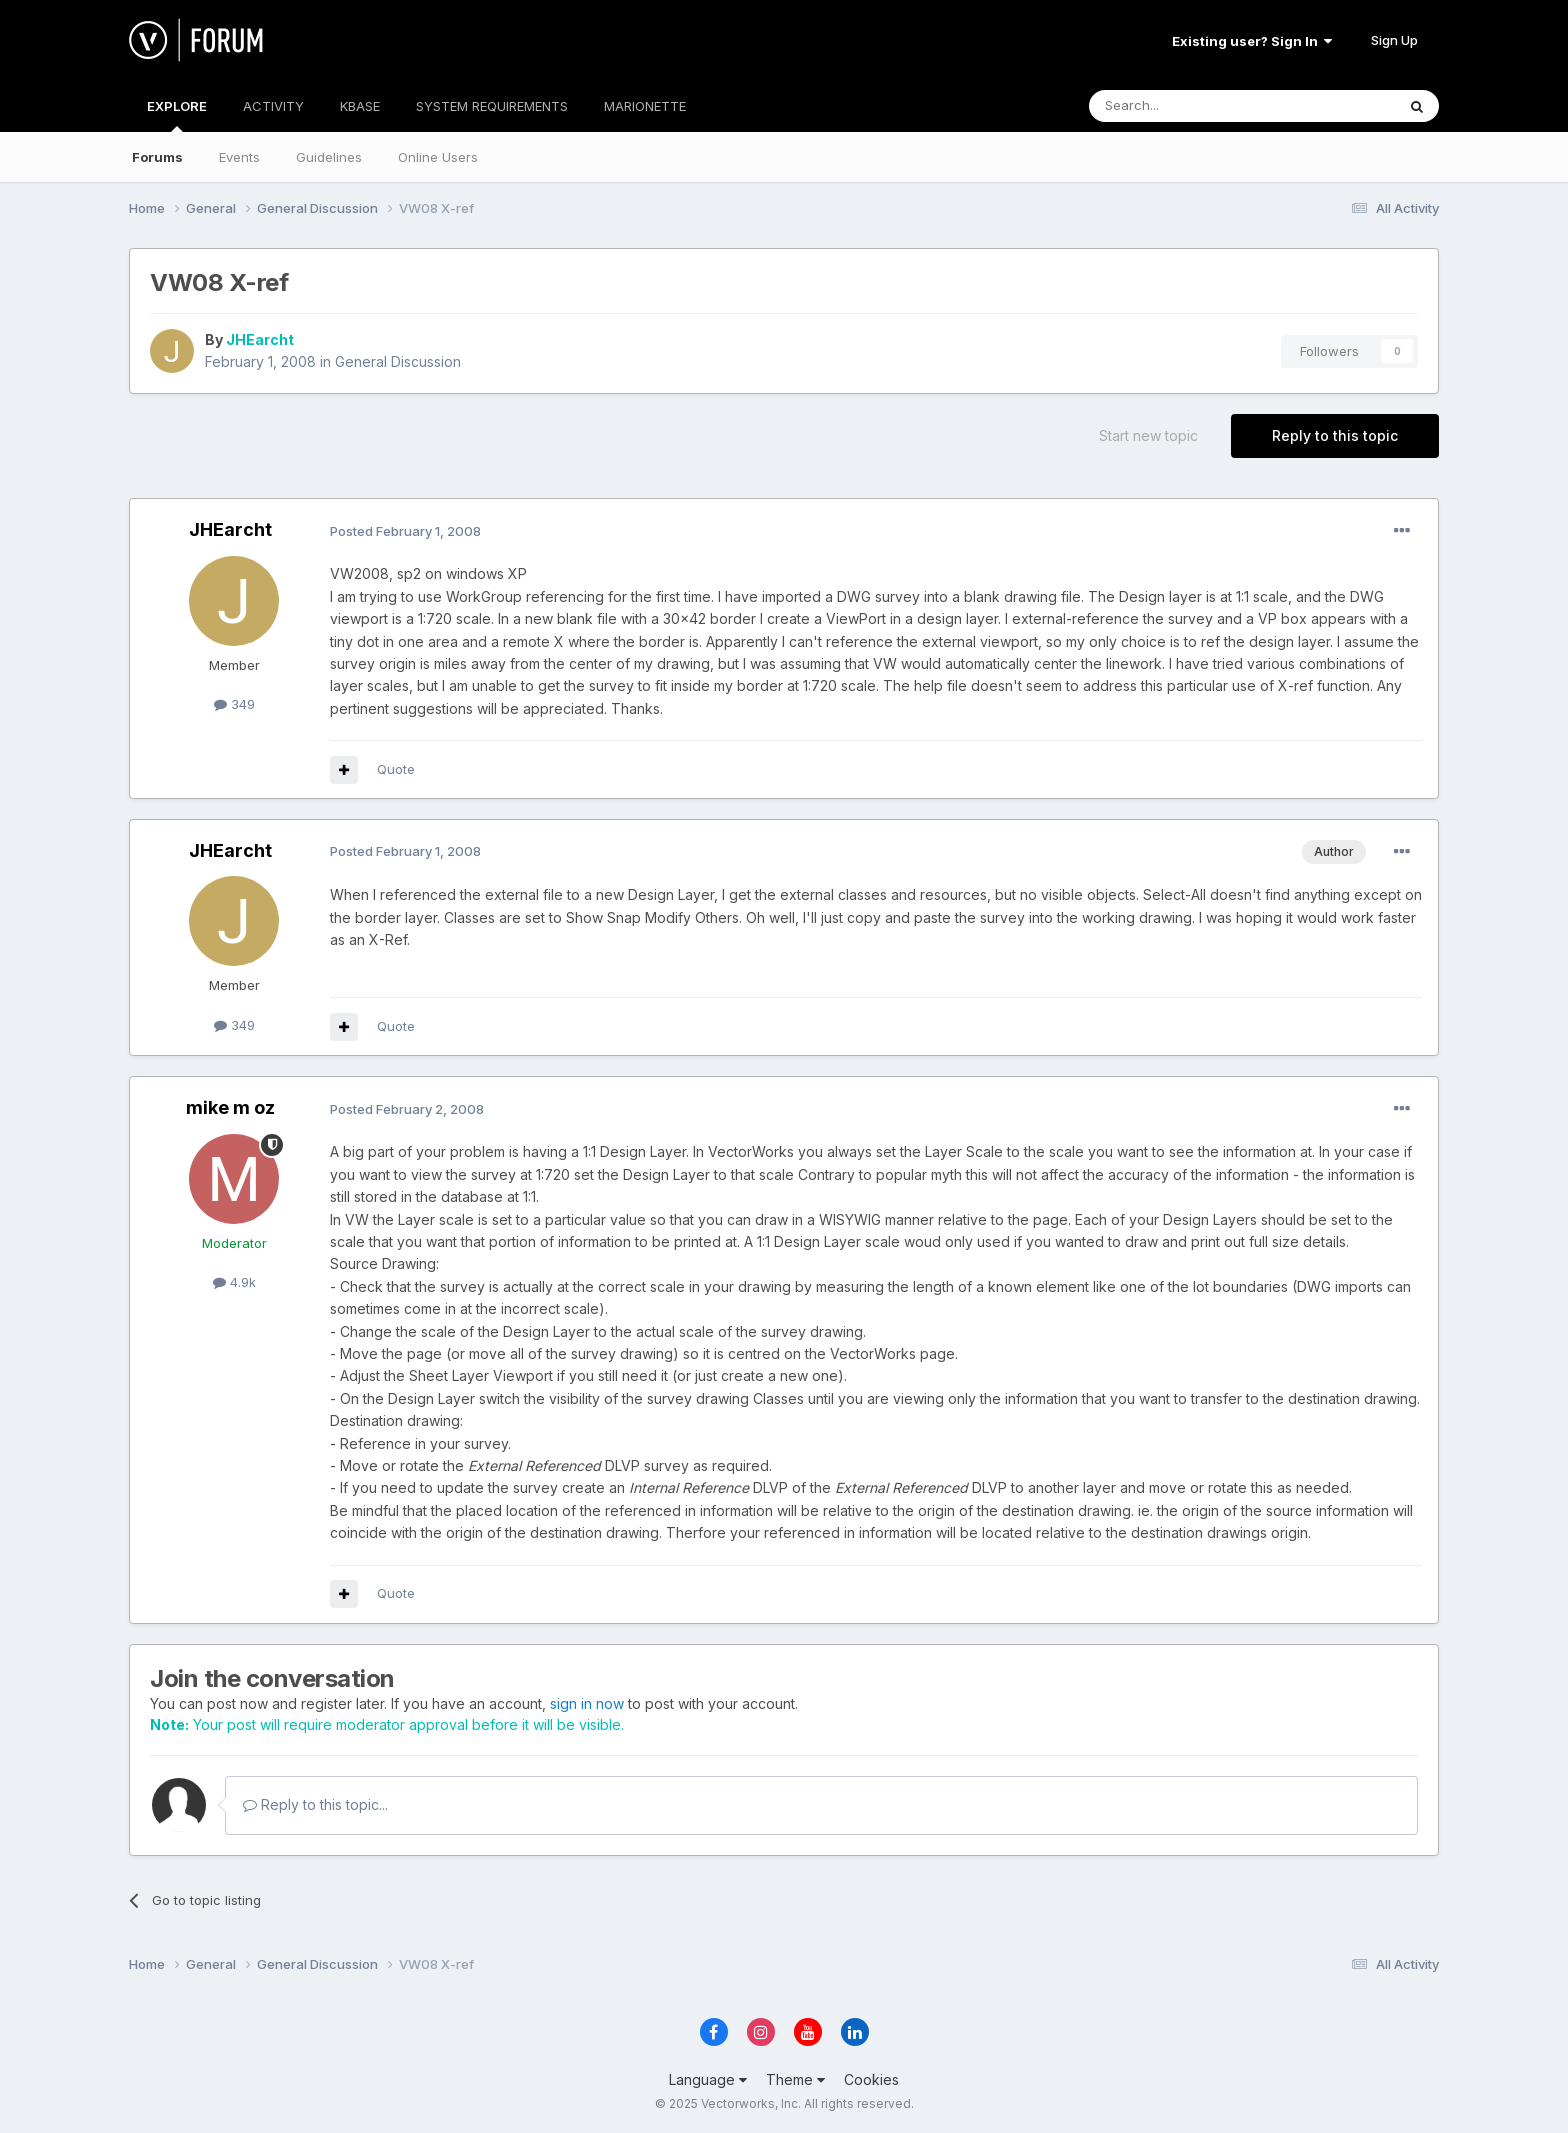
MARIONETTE (645, 106)
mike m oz (230, 1107)
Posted (405, 531)
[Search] (1191, 106)
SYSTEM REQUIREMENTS (492, 106)
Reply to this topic (1335, 435)
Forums (157, 157)
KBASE (360, 106)
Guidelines (329, 157)
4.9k (234, 1282)
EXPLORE (177, 115)
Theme (795, 2079)
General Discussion (398, 361)
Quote (396, 769)
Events (239, 157)
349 (234, 704)
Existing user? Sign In (1252, 41)
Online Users (438, 157)
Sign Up (1394, 40)
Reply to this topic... (315, 1804)
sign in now (587, 1703)
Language (708, 2079)
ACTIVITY (273, 106)
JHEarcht (260, 339)
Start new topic (1148, 435)
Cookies (871, 2079)
